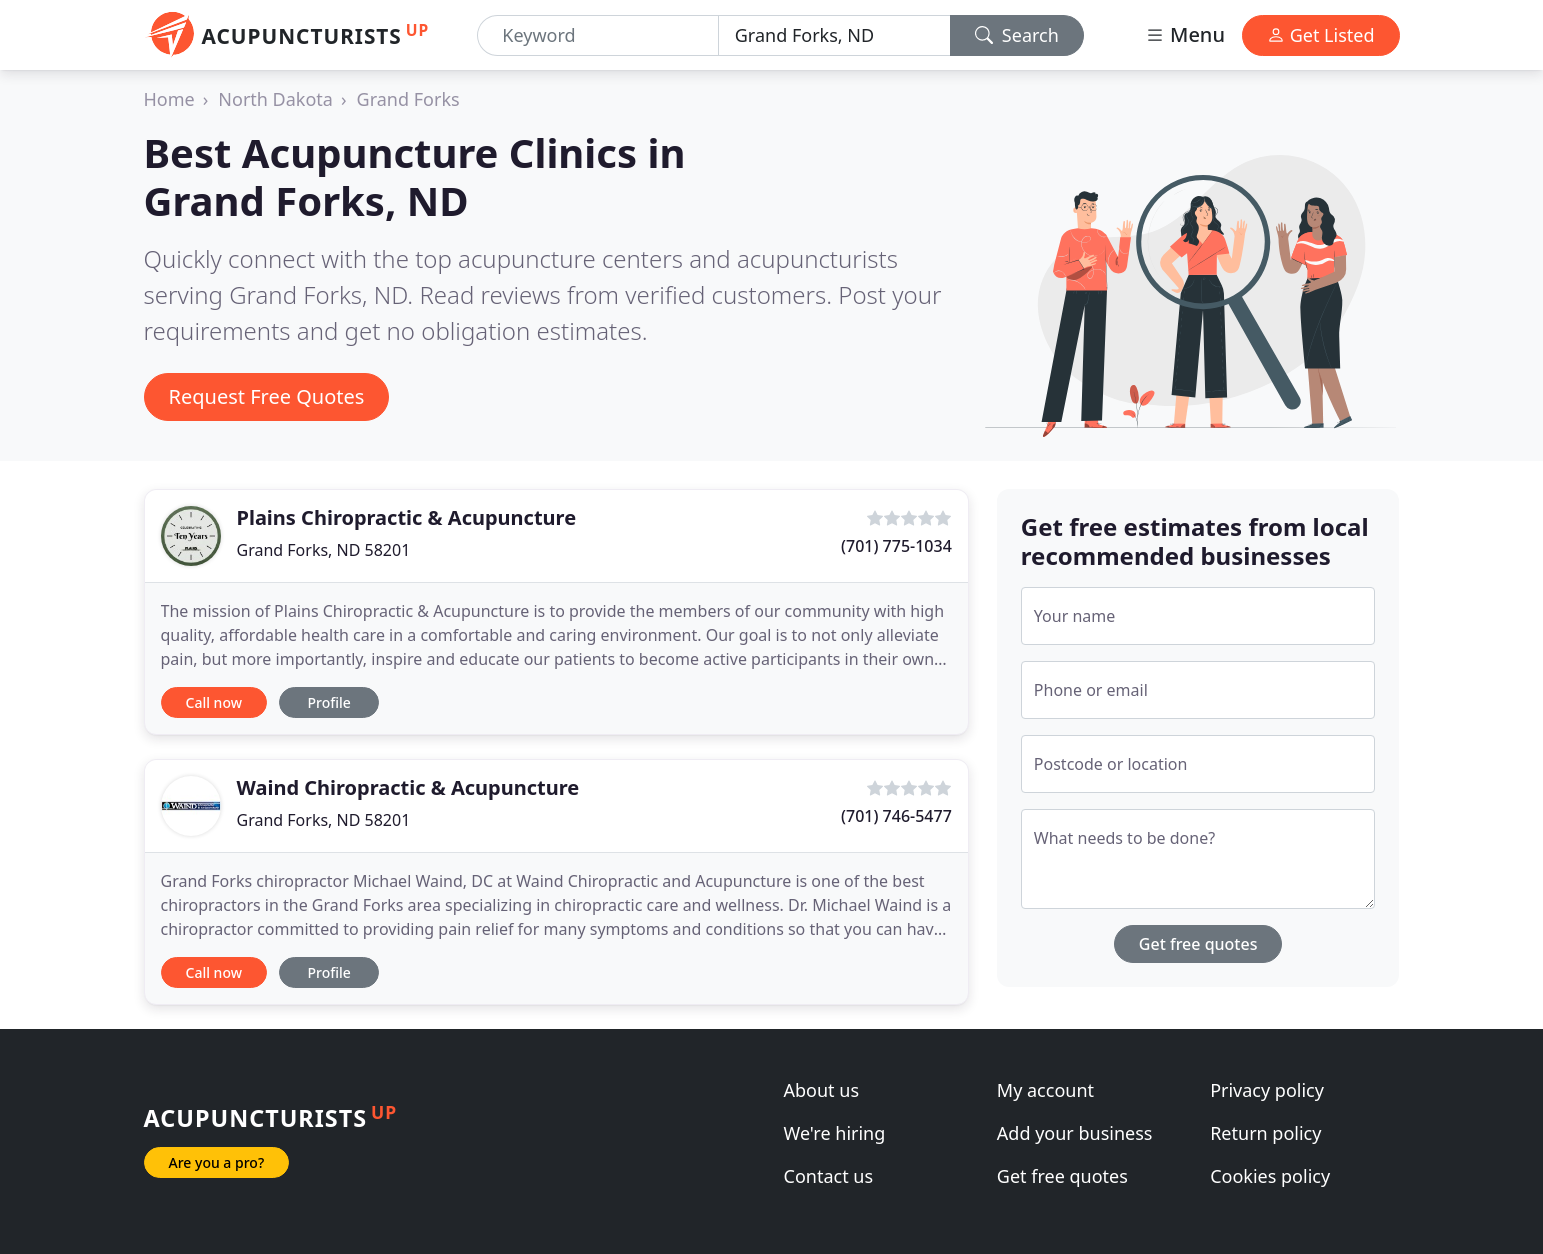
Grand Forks (408, 99)
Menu (1185, 34)
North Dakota (275, 99)
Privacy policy (1267, 1090)
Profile (328, 702)
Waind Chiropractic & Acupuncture (408, 787)
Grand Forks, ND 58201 (324, 550)
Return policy (1265, 1133)
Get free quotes (1198, 944)
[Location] (834, 35)
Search (1017, 35)
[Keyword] (597, 35)
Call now (214, 702)
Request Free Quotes (267, 396)
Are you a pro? (217, 1162)
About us (822, 1090)
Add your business (1075, 1133)
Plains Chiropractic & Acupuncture (407, 517)
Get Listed (1321, 35)
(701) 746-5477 (896, 816)
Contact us (829, 1176)
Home (169, 99)
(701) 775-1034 (896, 546)
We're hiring (835, 1133)
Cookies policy (1270, 1176)
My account (1045, 1090)
